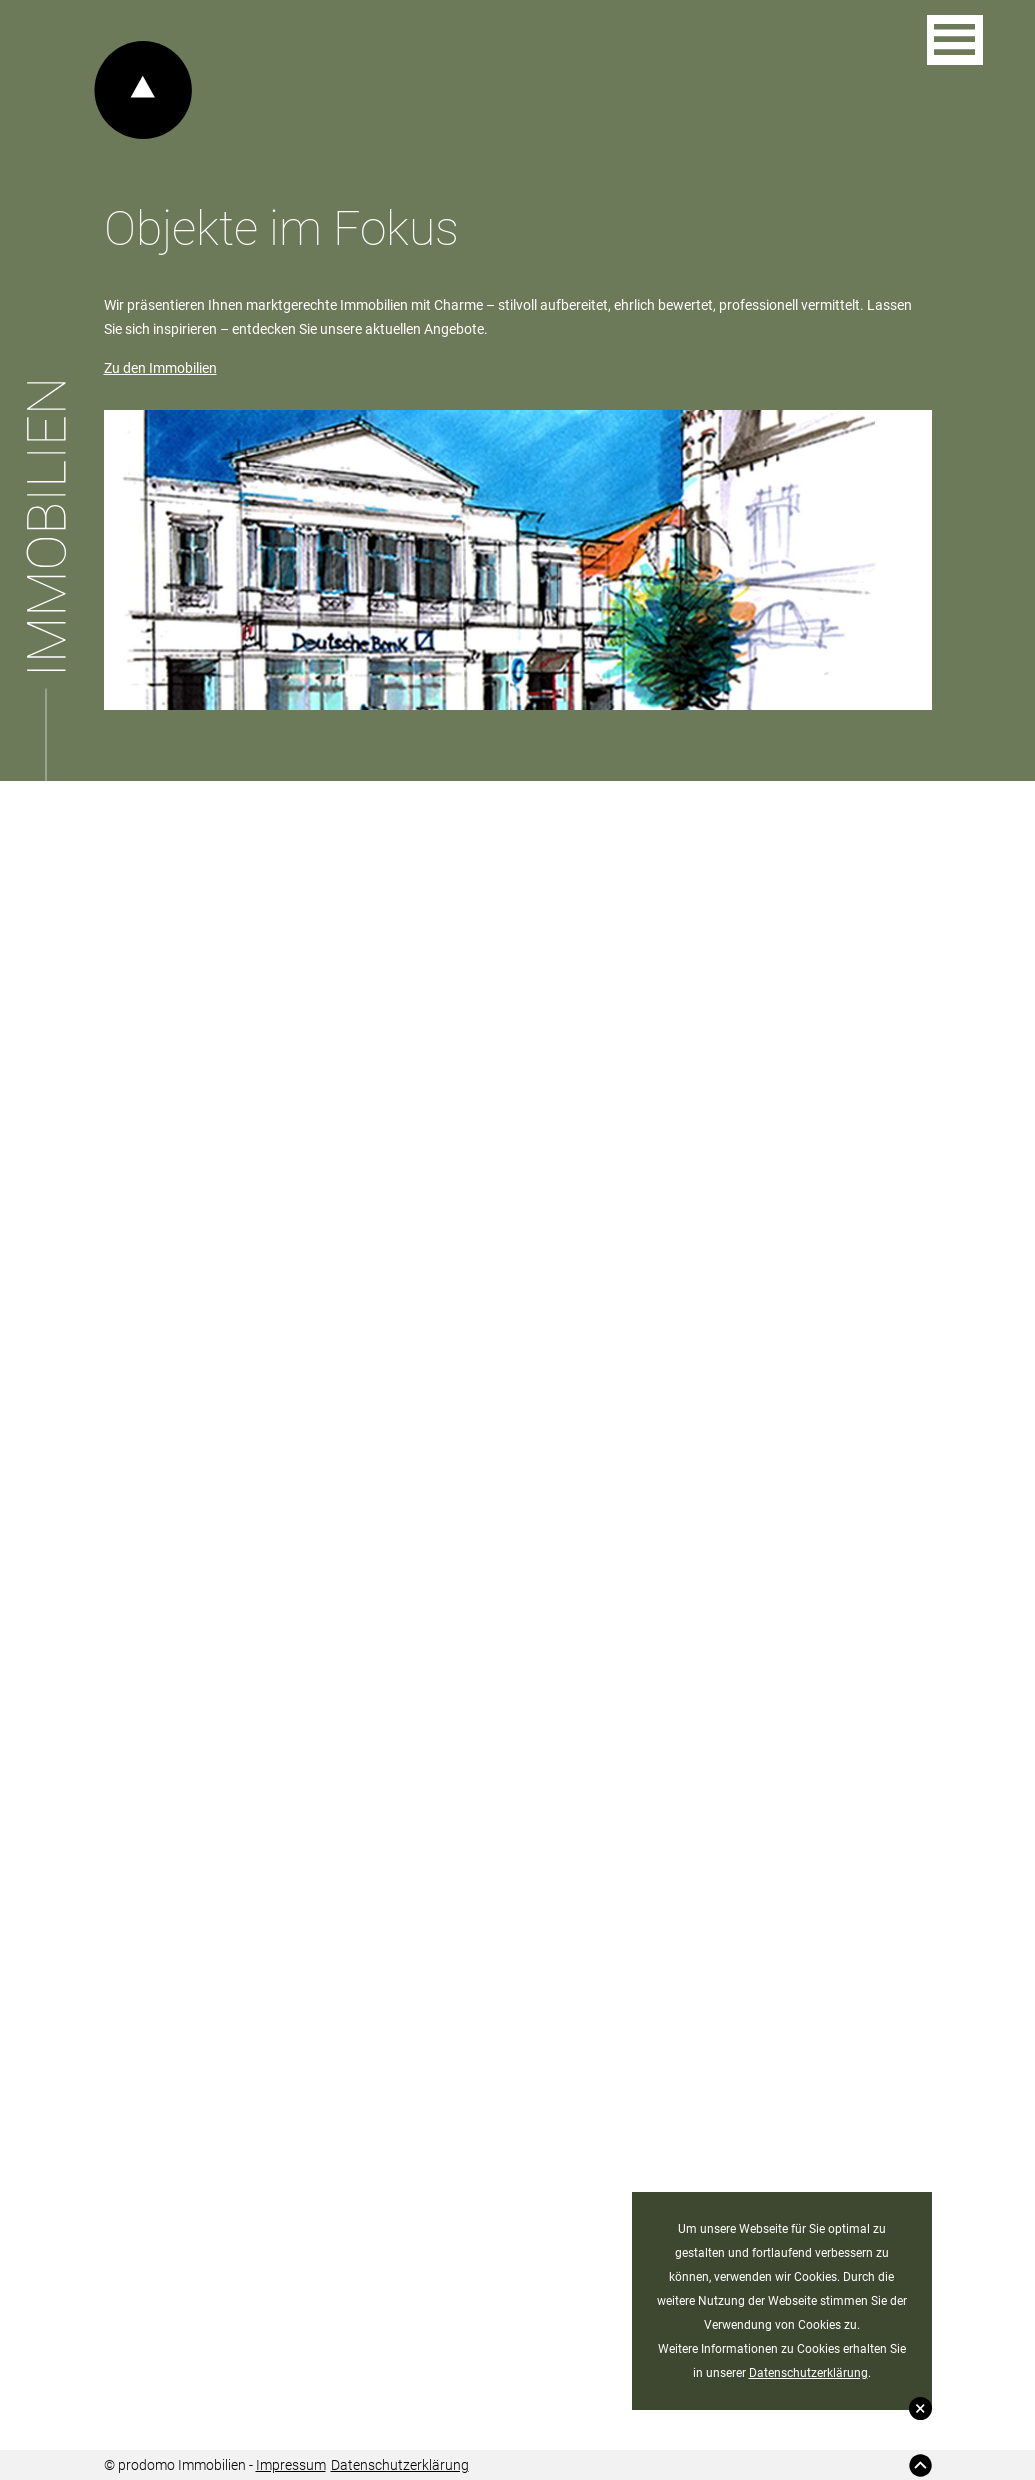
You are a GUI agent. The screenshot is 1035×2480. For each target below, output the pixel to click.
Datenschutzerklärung (808, 2373)
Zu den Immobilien (160, 368)
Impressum (291, 2465)
